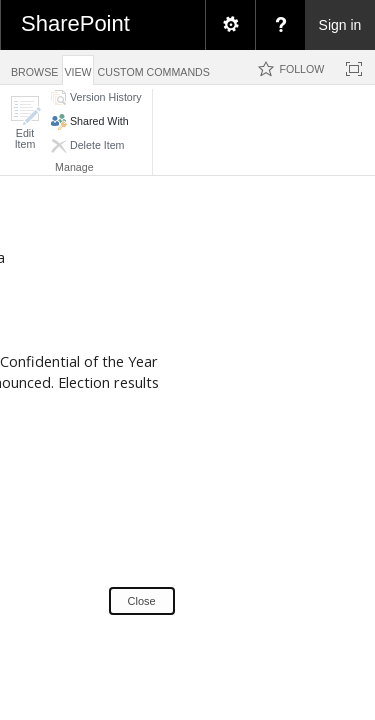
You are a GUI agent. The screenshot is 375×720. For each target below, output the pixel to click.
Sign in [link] (340, 25)
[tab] (34, 66)
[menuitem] (230, 25)
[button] (25, 122)
